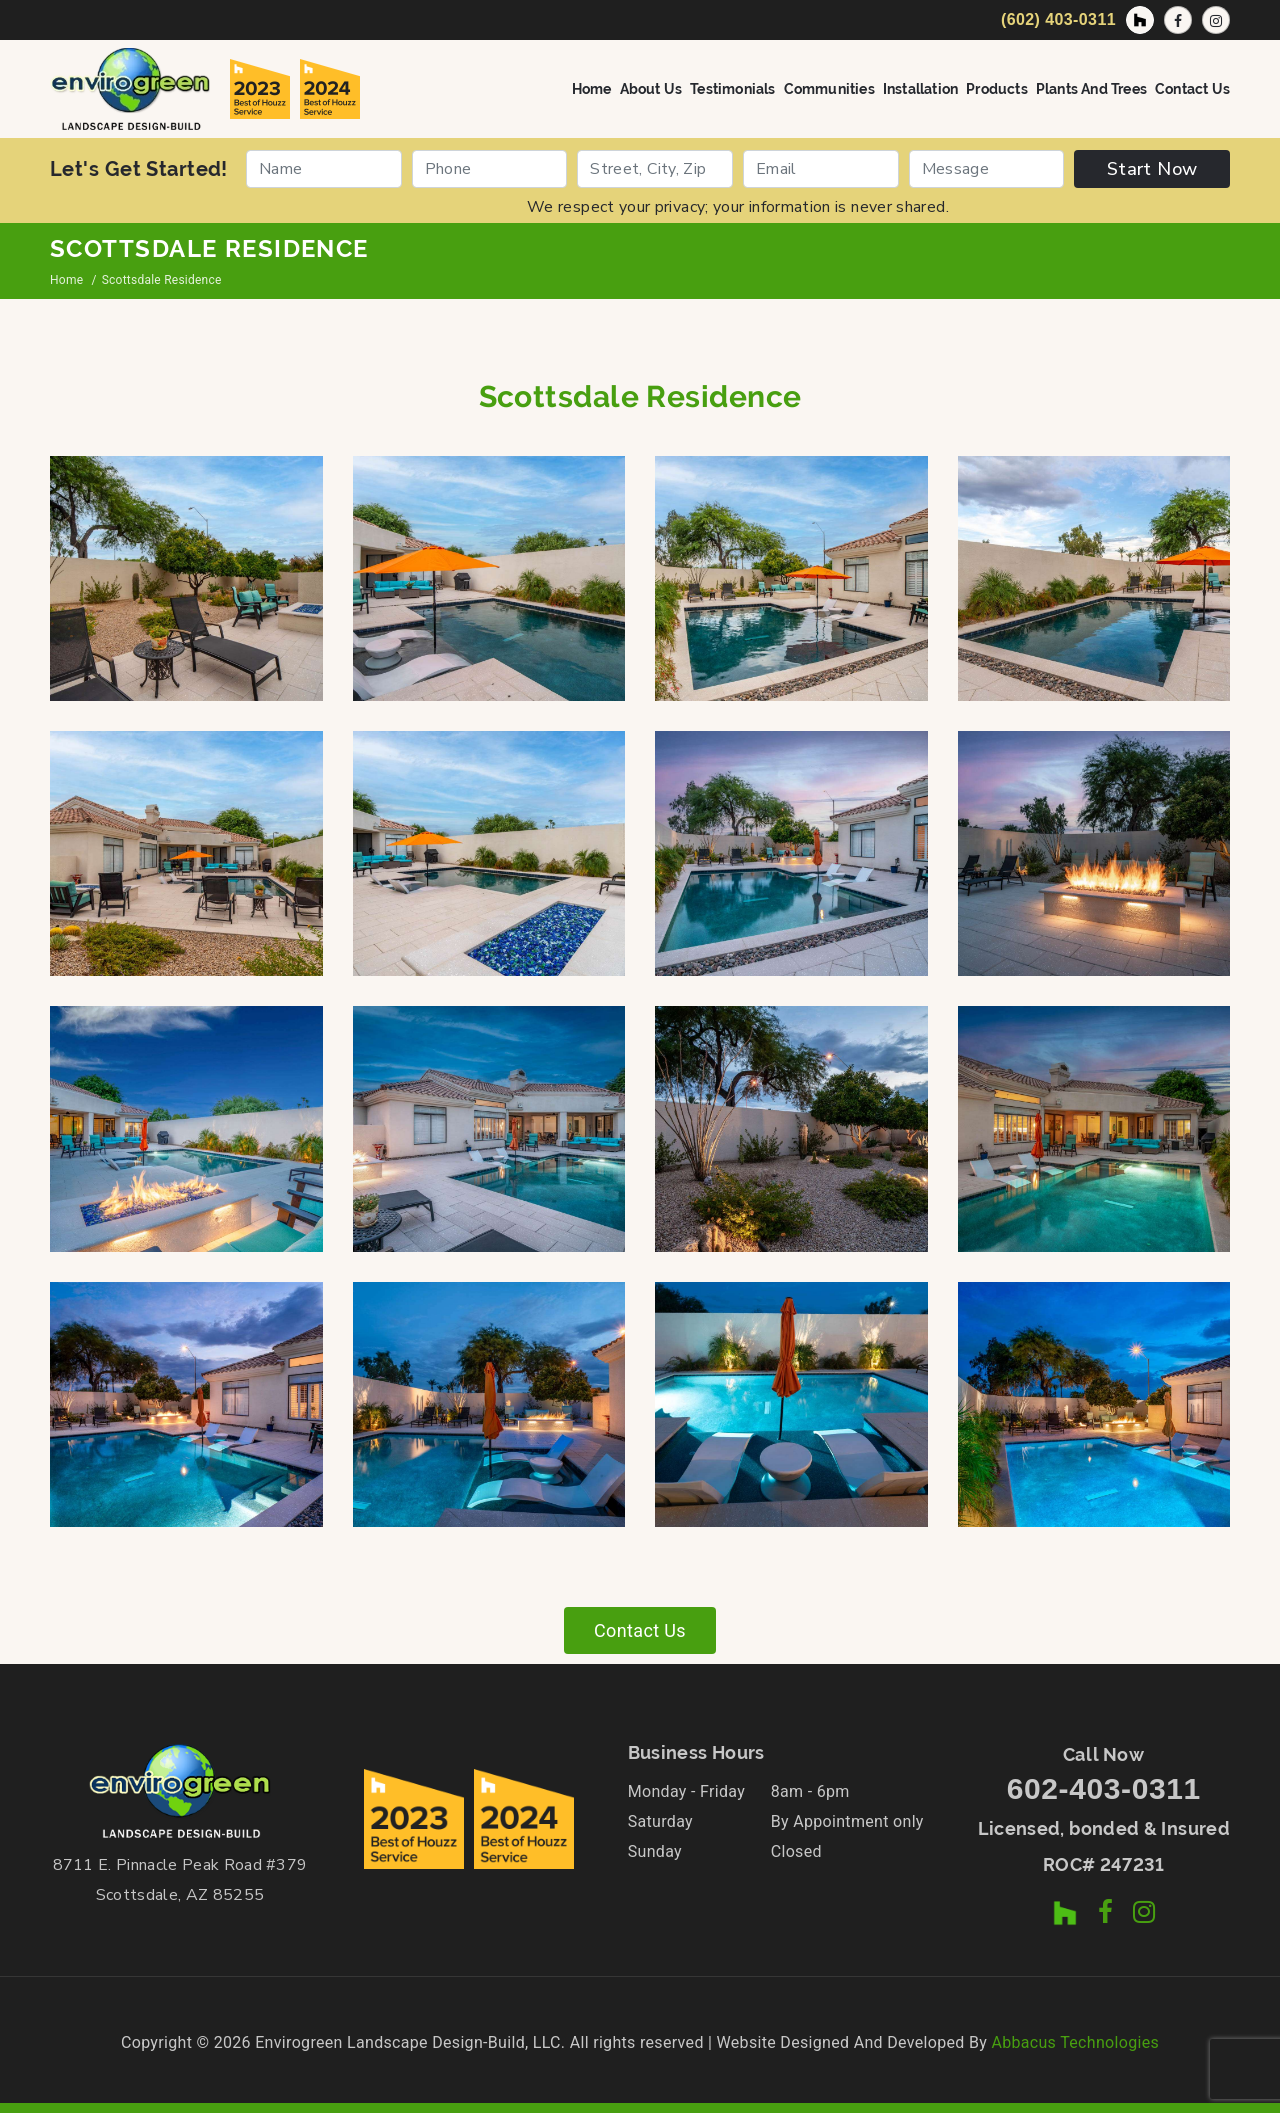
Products (997, 89)
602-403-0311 (1104, 1788)
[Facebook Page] (1178, 20)
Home (592, 89)
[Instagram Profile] (1216, 20)
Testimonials (732, 89)
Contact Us (1192, 89)
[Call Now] (1055, 20)
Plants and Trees (1091, 89)
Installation (920, 89)
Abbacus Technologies (1075, 2042)
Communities (829, 89)
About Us (651, 89)
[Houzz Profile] (1140, 20)
